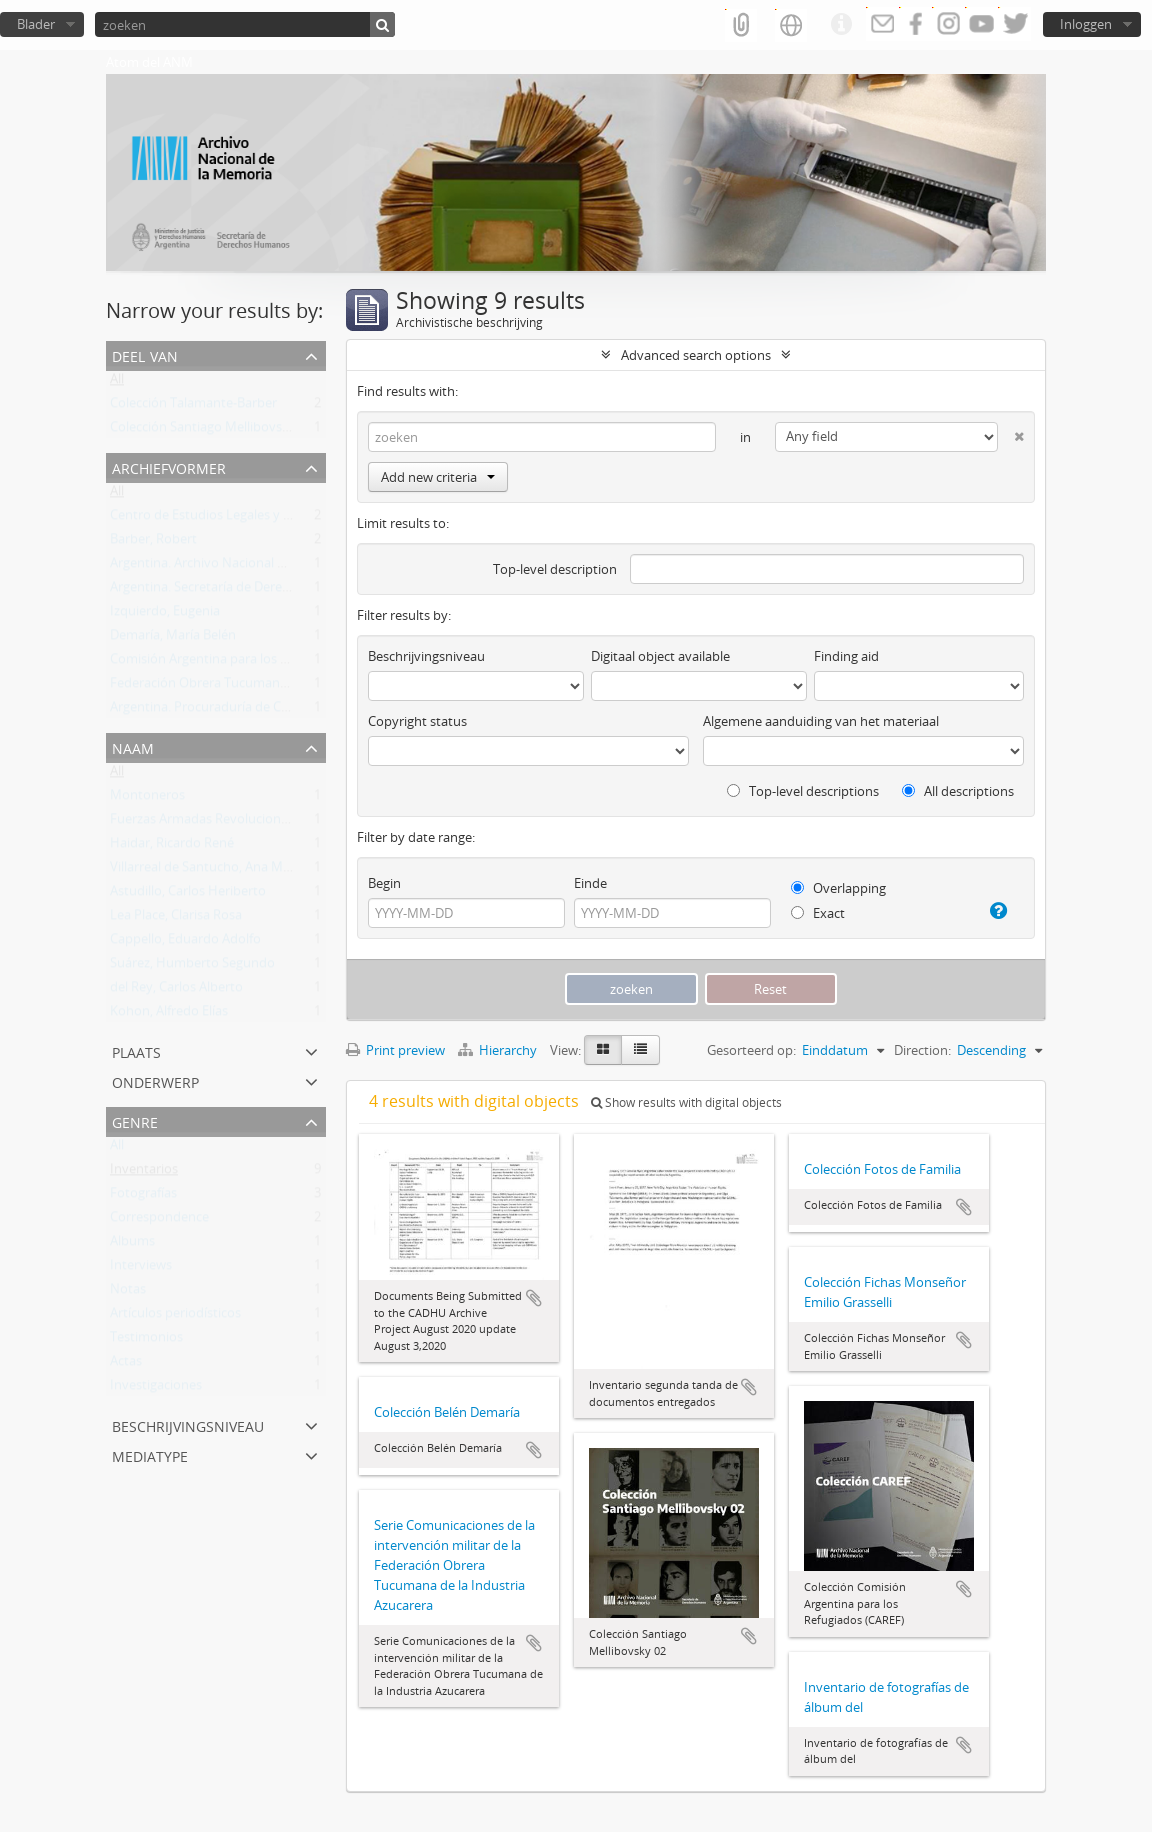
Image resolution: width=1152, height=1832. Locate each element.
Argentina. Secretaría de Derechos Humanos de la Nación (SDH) (297, 591)
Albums (132, 1245)
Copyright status (417, 721)
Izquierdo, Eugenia (165, 615)
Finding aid (846, 656)
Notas (128, 1293)
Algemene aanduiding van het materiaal (821, 721)
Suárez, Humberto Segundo (192, 967)
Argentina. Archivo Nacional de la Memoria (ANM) (256, 567)
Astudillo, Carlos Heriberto (188, 895)
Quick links (841, 25)
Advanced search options (696, 355)
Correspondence (159, 1221)
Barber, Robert (153, 543)
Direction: (922, 1050)
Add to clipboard (534, 1298)
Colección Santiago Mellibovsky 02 (211, 431)
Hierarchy (499, 1050)
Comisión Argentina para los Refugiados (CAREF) (252, 663)
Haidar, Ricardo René (172, 847)
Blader (36, 24)
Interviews (141, 1269)
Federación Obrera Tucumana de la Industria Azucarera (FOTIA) (297, 687)
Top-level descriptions (803, 791)
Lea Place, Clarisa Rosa (176, 919)
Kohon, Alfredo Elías (169, 1015)
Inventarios (144, 1173)
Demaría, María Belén (173, 639)
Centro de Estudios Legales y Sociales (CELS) (240, 519)
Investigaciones (156, 1389)
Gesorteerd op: (751, 1050)
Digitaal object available (660, 656)
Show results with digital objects (686, 1102)
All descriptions (958, 791)
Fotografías (143, 1197)
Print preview (395, 1050)
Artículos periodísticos (175, 1317)
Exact (818, 913)
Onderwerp (155, 1080)
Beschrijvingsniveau (188, 1424)
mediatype (150, 1454)
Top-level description (555, 569)
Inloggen (1086, 24)
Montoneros (147, 799)
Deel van (145, 354)
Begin (384, 883)
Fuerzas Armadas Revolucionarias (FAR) (226, 823)
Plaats (136, 1050)
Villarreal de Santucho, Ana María (207, 871)
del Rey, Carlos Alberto (176, 991)
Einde (590, 883)
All (117, 383)
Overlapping (838, 888)
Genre (135, 1120)
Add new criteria (438, 477)
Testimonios (146, 1341)
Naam (133, 746)
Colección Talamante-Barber (193, 407)
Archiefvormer (169, 466)
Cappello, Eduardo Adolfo (185, 943)
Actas (126, 1365)
